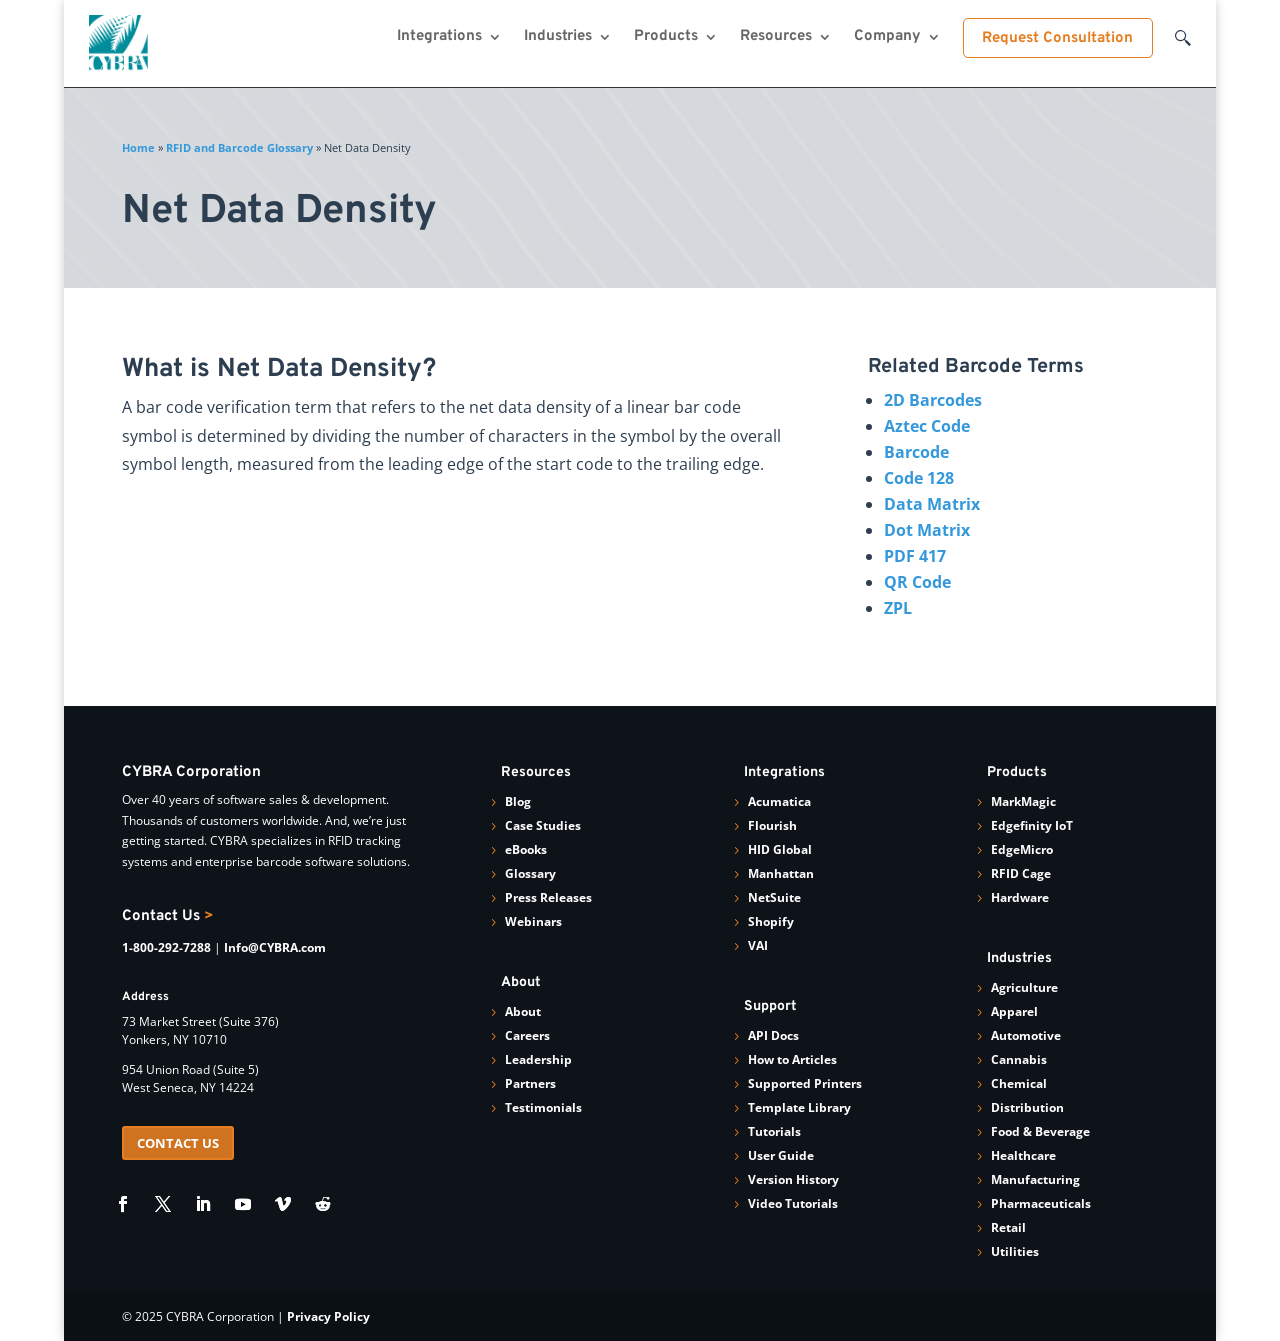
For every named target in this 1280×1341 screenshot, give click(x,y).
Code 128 (919, 478)
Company (887, 38)
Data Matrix (932, 504)
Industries (558, 38)
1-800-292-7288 (166, 947)
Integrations (439, 38)
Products (666, 38)
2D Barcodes (933, 400)
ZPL (898, 608)
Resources (776, 38)
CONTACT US (178, 1143)
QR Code (917, 582)
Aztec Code (927, 426)
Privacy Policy (328, 1316)
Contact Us (168, 916)
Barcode (916, 452)
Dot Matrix (927, 530)
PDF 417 (915, 556)
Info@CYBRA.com (275, 947)
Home (138, 147)
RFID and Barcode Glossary (239, 147)
